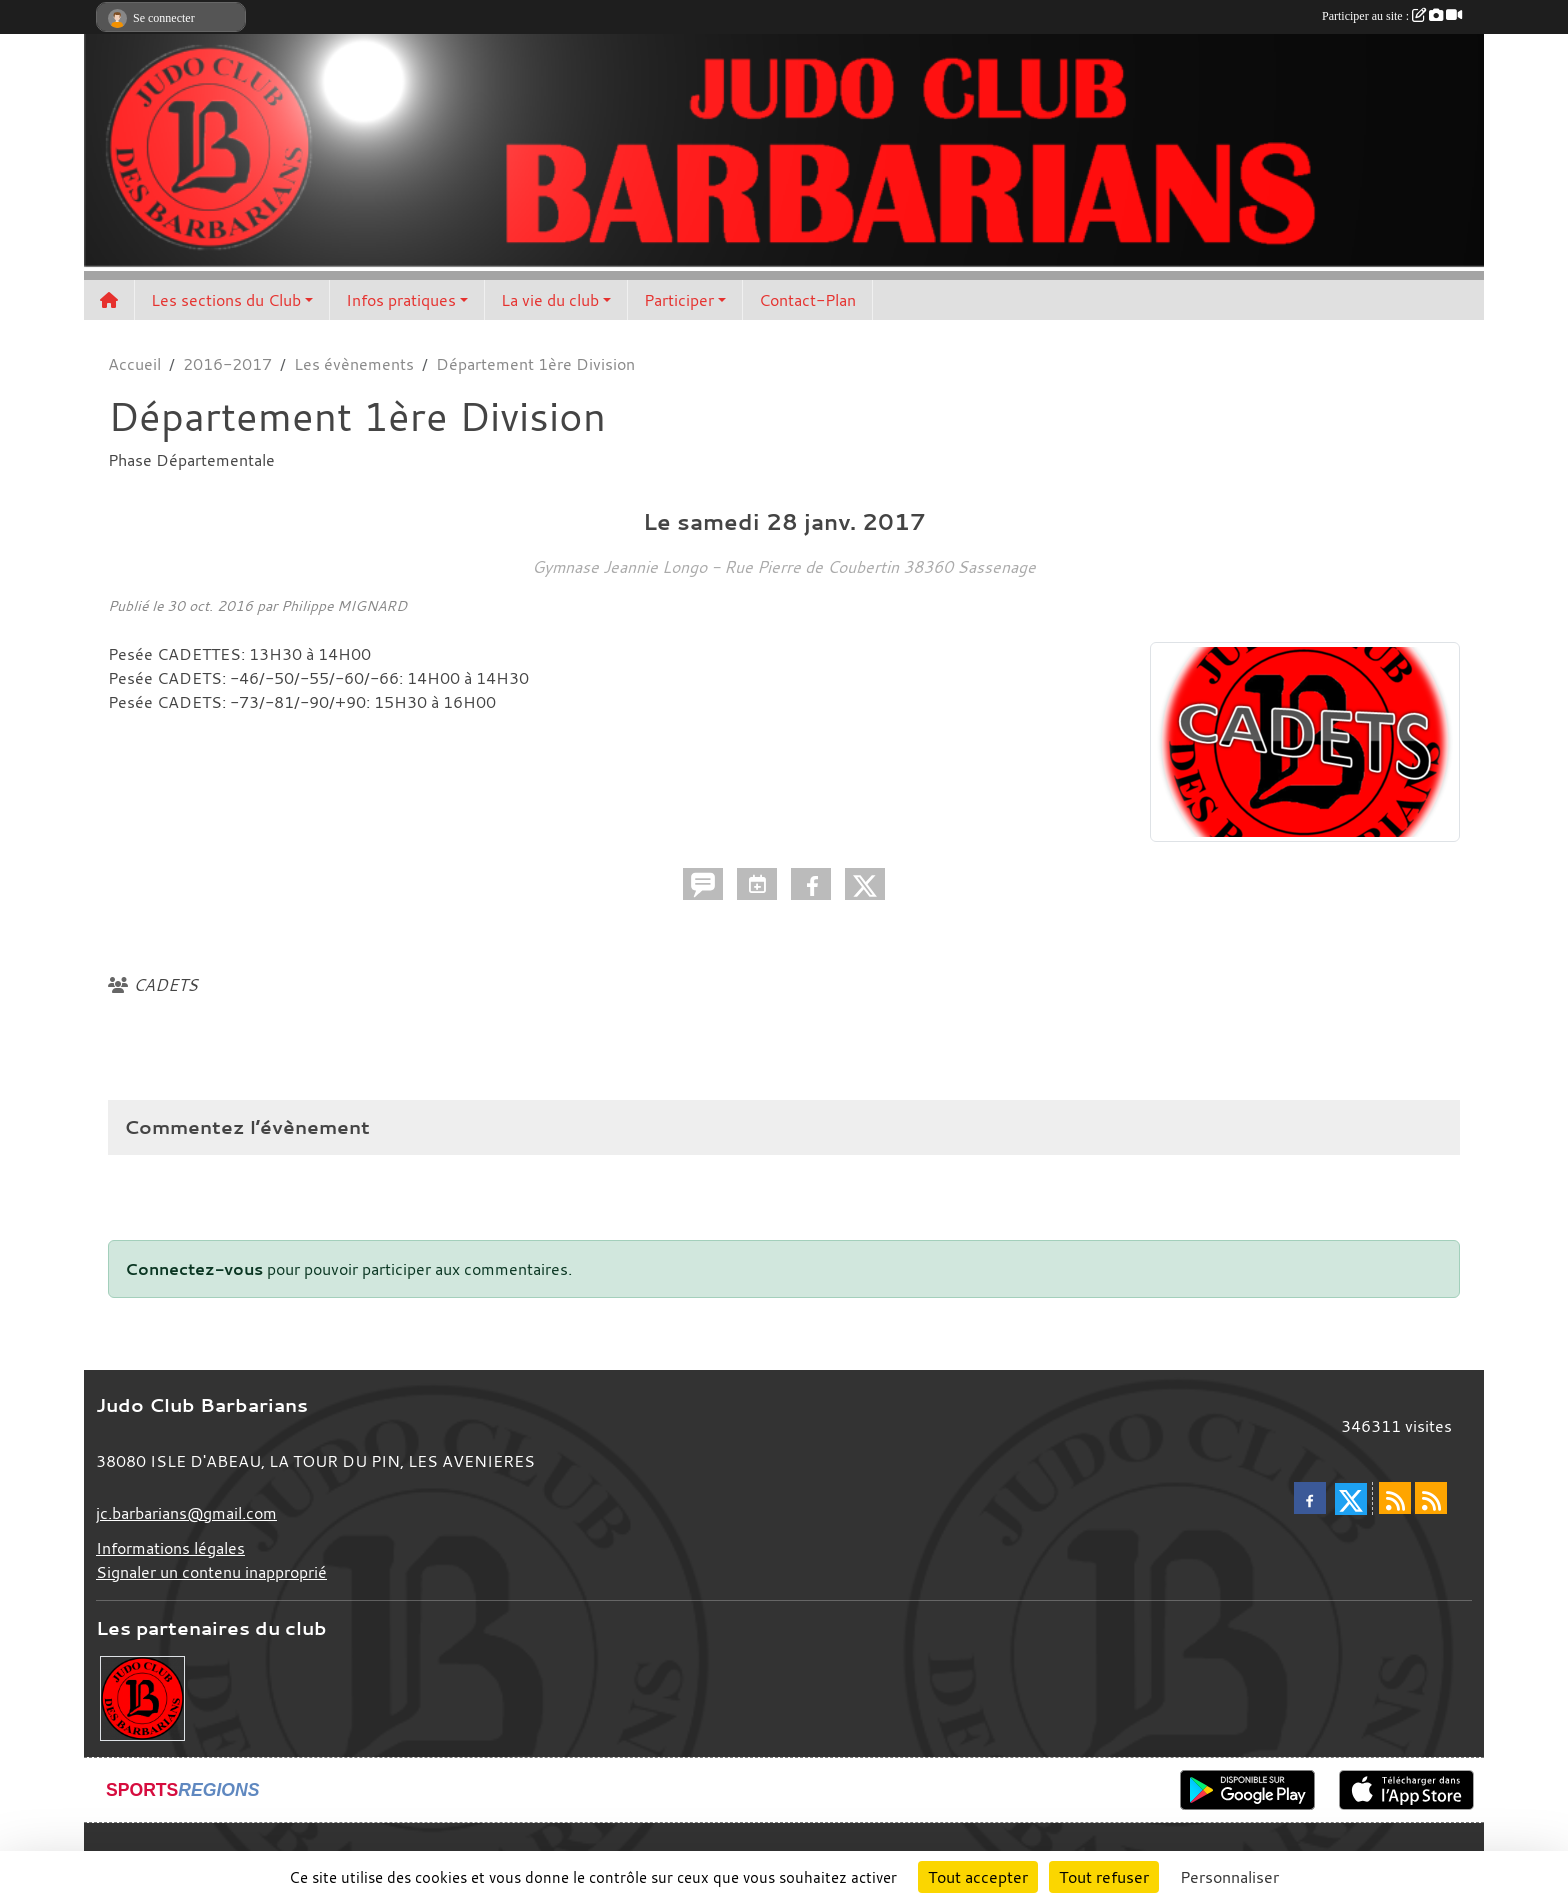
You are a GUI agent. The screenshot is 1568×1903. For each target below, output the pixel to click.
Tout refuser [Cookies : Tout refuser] (1104, 1877)
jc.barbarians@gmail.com (186, 1513)
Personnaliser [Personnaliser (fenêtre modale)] (1229, 1877)
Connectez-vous (194, 1269)
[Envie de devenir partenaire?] (142, 1697)
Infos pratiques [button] (401, 300)
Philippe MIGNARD (344, 605)
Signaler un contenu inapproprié (211, 1572)
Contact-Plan (807, 300)
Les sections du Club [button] (226, 300)
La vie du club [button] (550, 300)
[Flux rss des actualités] (1395, 1498)
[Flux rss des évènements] (1431, 1498)
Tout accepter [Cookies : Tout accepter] (978, 1877)
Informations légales (170, 1548)
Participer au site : (1392, 16)
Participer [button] (679, 300)
